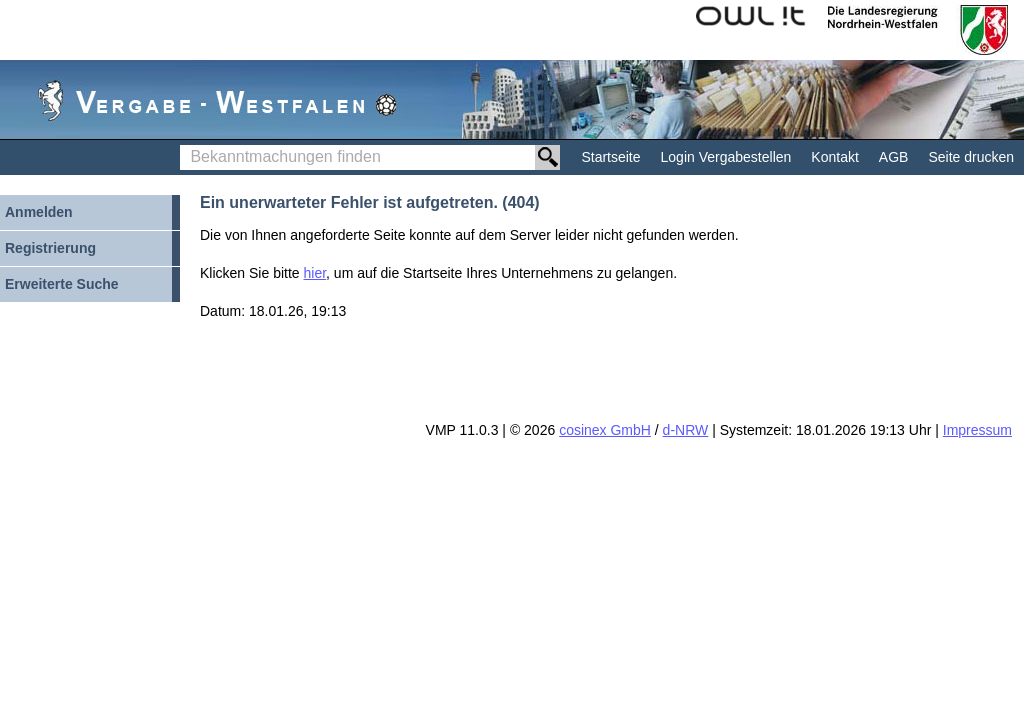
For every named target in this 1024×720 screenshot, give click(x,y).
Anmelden (39, 212)
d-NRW (686, 430)
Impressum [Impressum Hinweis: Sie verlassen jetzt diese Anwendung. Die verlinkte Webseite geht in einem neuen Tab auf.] (977, 430)
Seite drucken (971, 157)
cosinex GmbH (605, 430)
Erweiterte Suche (62, 284)
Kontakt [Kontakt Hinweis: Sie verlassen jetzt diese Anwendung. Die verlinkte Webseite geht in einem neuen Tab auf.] (834, 157)
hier (315, 273)
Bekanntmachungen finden (185, 145)
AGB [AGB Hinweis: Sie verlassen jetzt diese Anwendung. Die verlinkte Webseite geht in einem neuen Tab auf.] (894, 157)
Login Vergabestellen (726, 157)
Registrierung (50, 248)
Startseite (610, 157)
